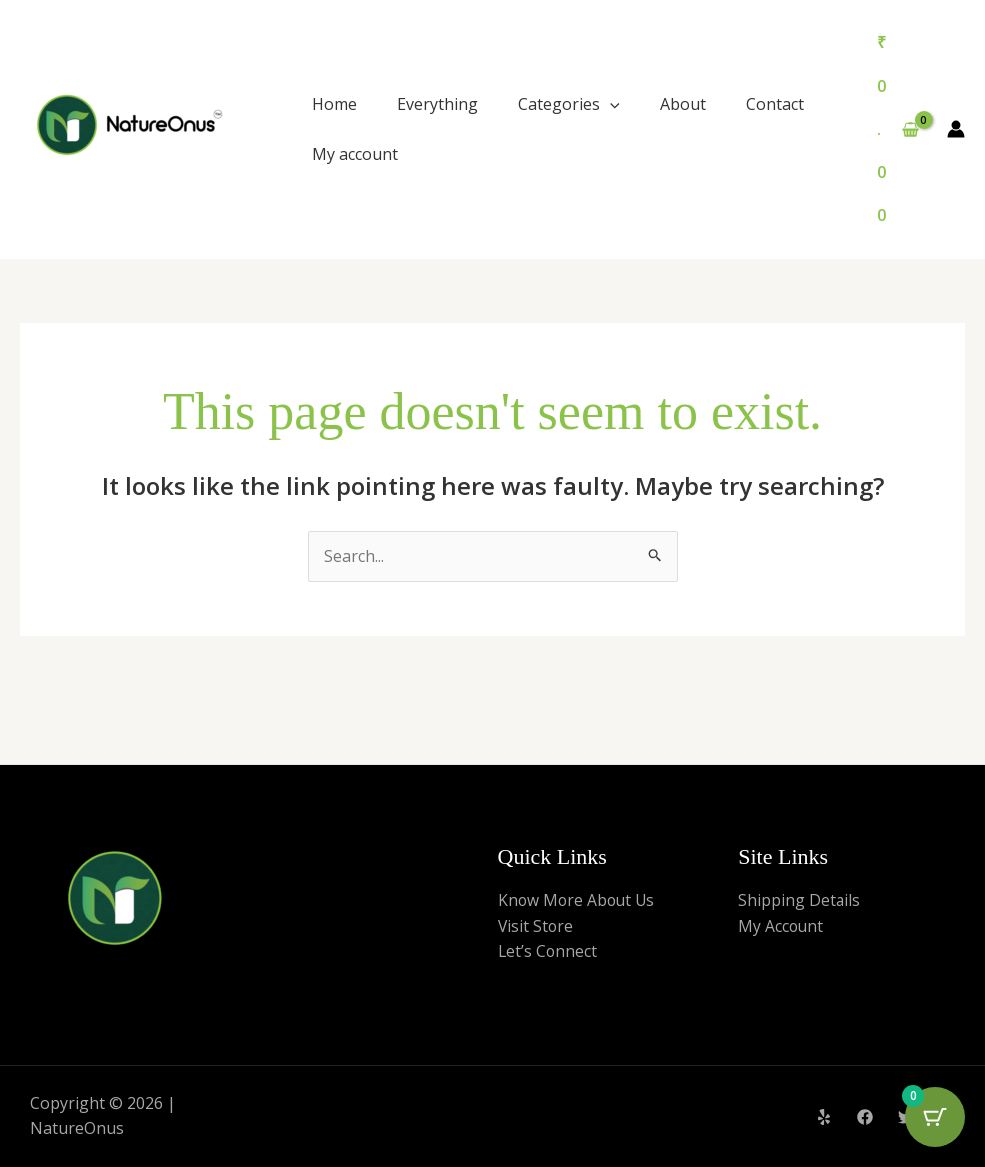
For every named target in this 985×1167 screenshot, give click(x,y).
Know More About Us (578, 900)
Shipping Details (799, 900)
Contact (775, 104)
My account (355, 154)
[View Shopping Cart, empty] (897, 129)
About (683, 104)
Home (334, 104)
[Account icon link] (956, 129)
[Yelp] (824, 1117)
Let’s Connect (548, 951)
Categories (569, 104)
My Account (781, 926)
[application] (610, 104)
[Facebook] (865, 1117)
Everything (437, 104)
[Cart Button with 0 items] (935, 1117)
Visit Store (536, 926)
